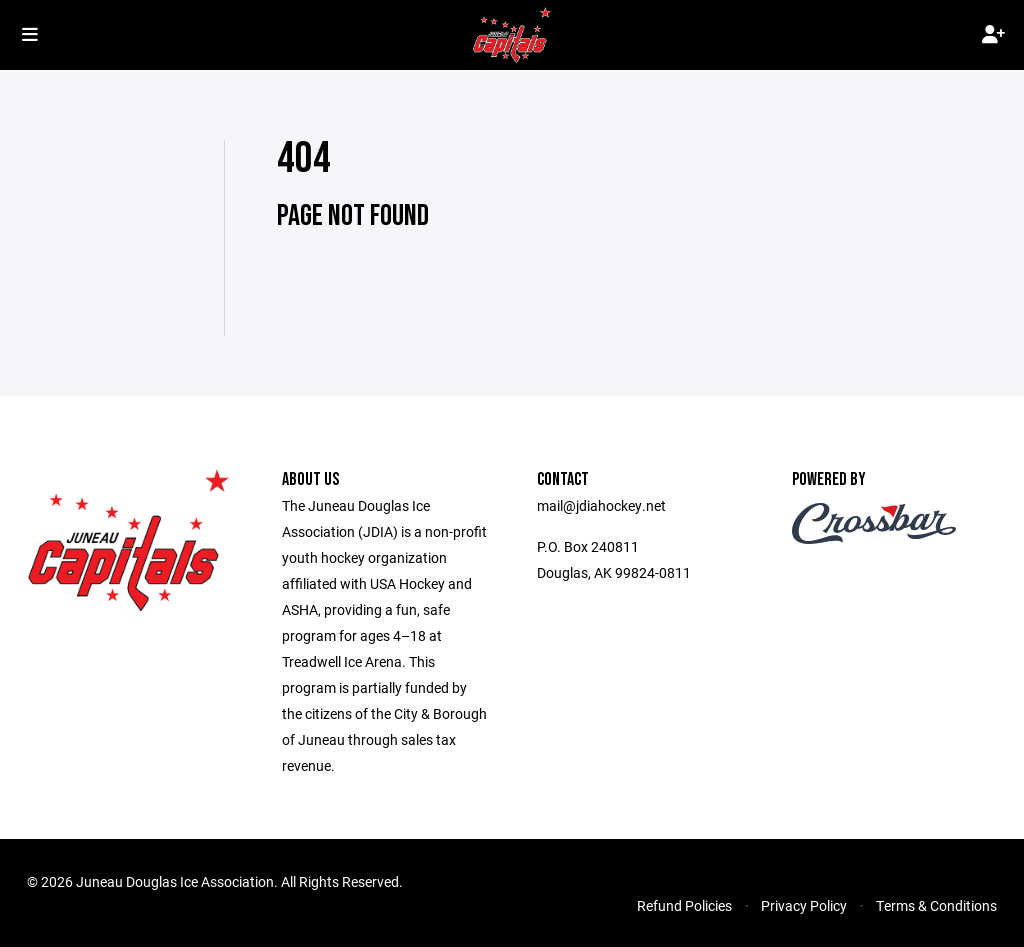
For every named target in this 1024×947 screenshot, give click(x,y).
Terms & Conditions (936, 905)
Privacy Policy (804, 905)
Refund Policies (684, 905)
